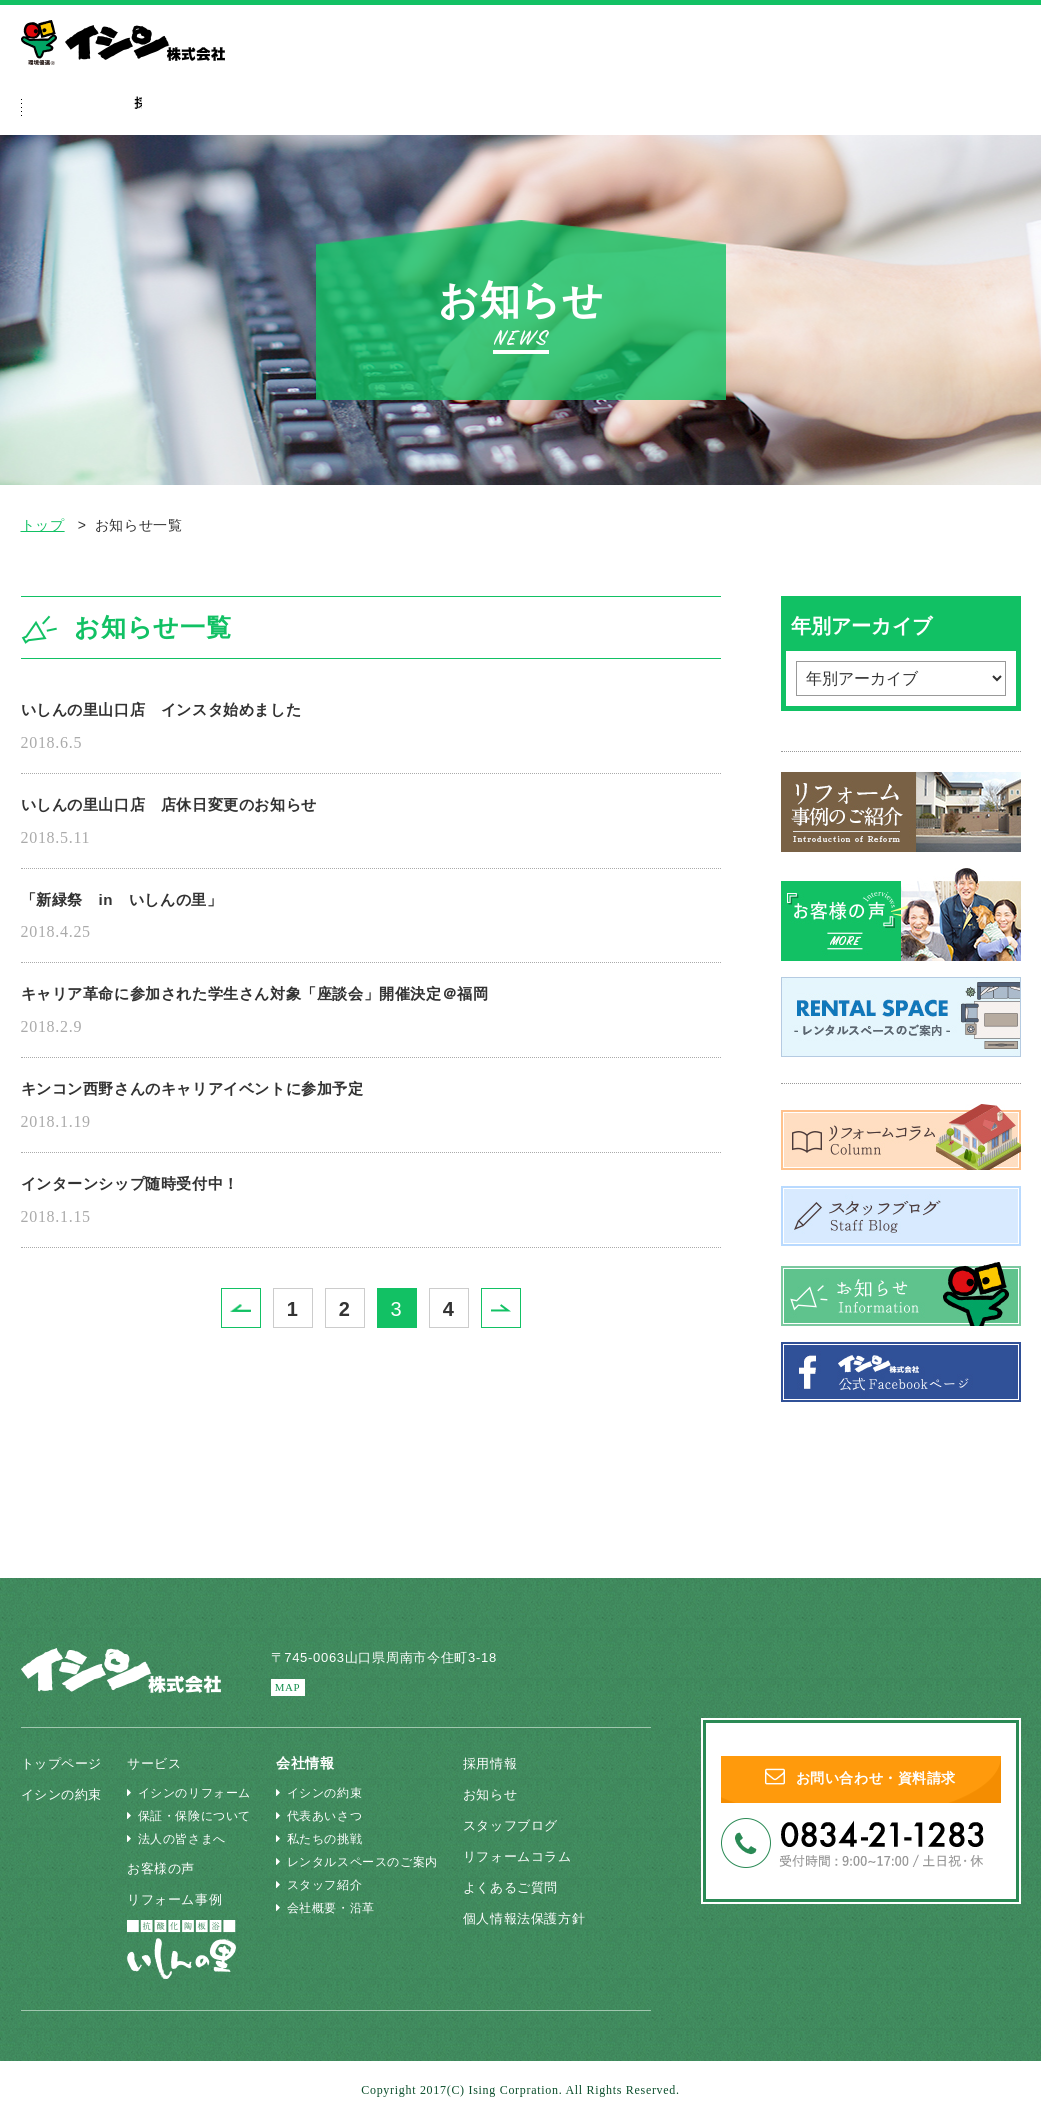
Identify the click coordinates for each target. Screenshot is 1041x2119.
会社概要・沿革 (334, 1908)
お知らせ (501, 1794)
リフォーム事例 (467, 110)
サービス (327, 110)
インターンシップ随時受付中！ (152, 1207)
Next (520, 1334)
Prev (260, 1334)
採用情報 (501, 1763)
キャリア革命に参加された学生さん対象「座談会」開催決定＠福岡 (301, 1009)
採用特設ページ (772, 110)
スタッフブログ (523, 1825)
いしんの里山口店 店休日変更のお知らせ (198, 811)
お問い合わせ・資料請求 (860, 1786)
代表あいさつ (327, 1816)
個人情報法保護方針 (538, 1918)
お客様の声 (171, 1868)
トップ (43, 525)
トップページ (65, 1763)
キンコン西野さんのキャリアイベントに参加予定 (226, 1108)
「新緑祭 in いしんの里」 (142, 910)
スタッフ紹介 (327, 1885)
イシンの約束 (192, 110)
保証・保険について (196, 1816)
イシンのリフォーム (196, 1793)
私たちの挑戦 (327, 1839)
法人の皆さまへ (834, 64)
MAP (291, 1687)
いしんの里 (946, 64)
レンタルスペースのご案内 (365, 1862)
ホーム (71, 110)
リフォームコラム (531, 1856)
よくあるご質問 (622, 110)
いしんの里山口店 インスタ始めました (189, 712)
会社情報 (917, 110)
